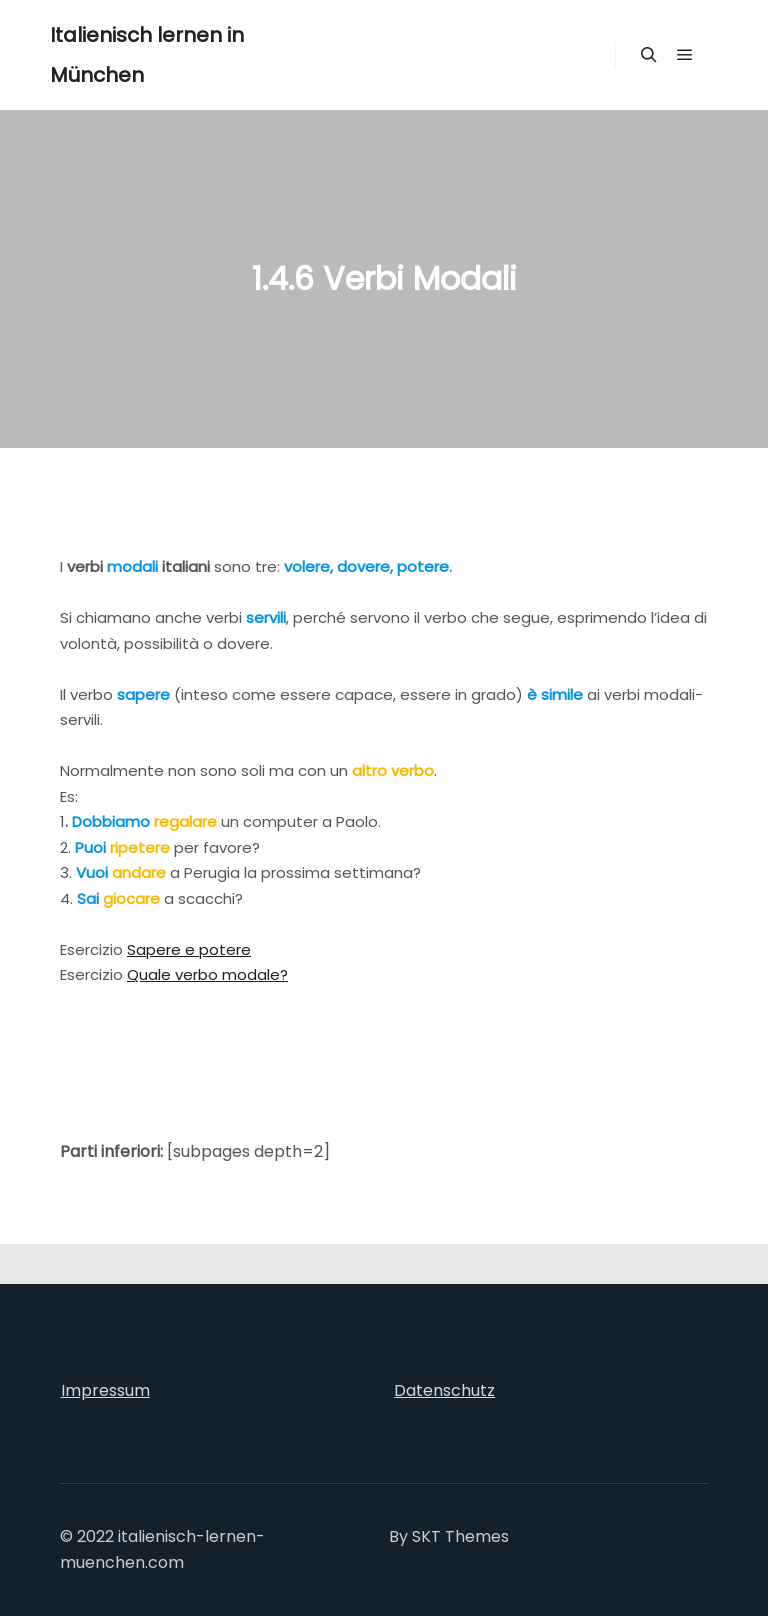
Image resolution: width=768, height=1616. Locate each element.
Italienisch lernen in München (147, 55)
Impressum (105, 1390)
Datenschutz (444, 1390)
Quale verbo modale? (207, 974)
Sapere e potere (189, 949)
